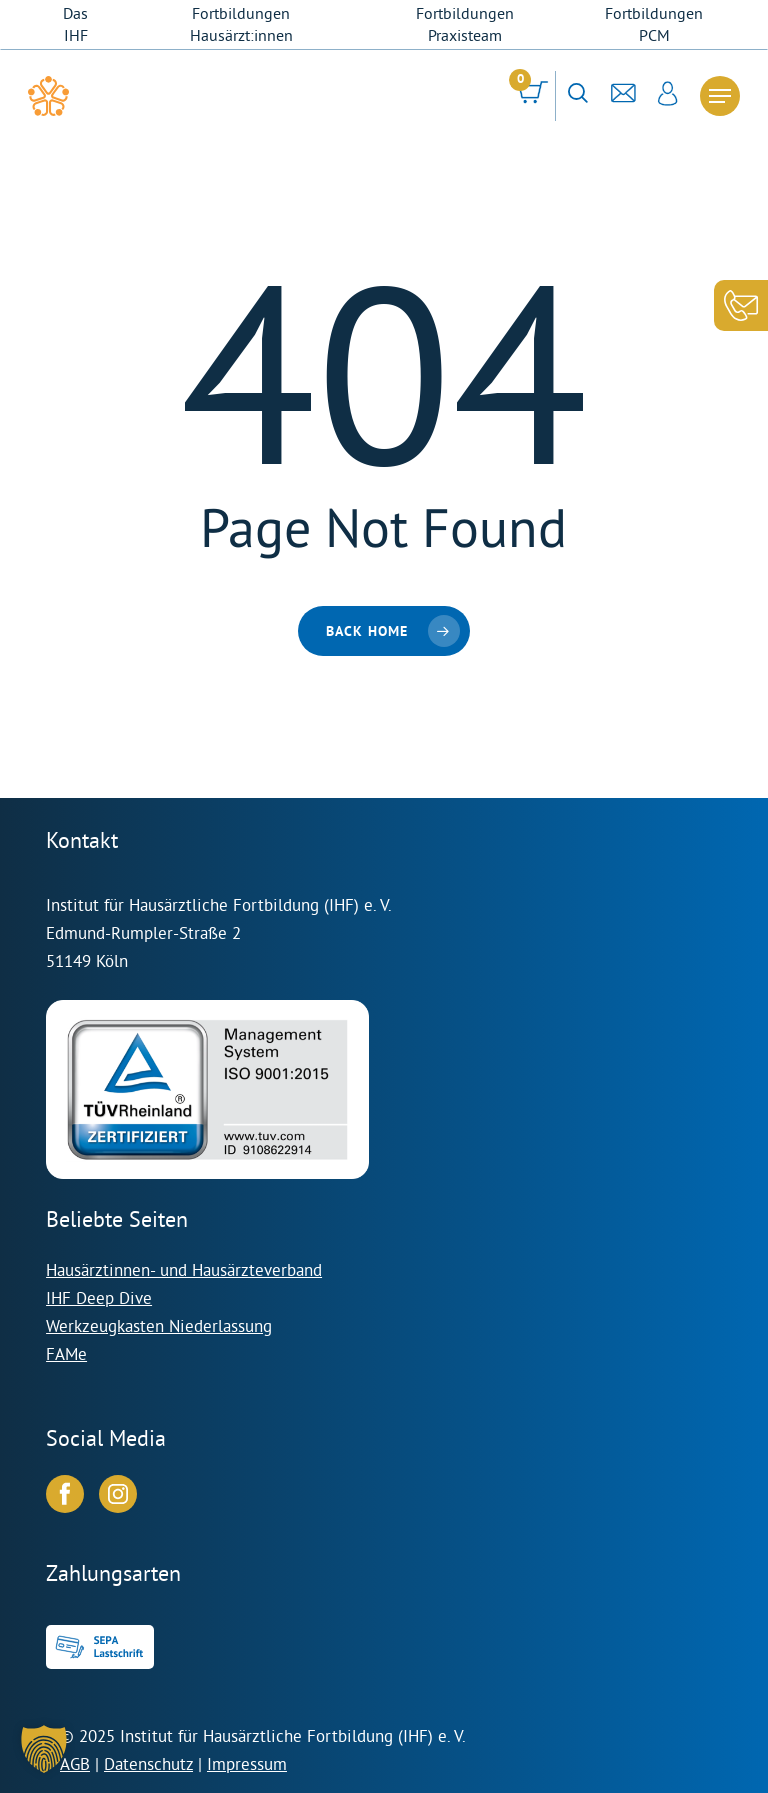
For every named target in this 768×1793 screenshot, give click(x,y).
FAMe (66, 1353)
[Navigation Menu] (720, 96)
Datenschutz (148, 1763)
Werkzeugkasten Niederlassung (159, 1325)
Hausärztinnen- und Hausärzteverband (184, 1269)
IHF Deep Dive (99, 1297)
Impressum (247, 1763)
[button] (44, 1749)
